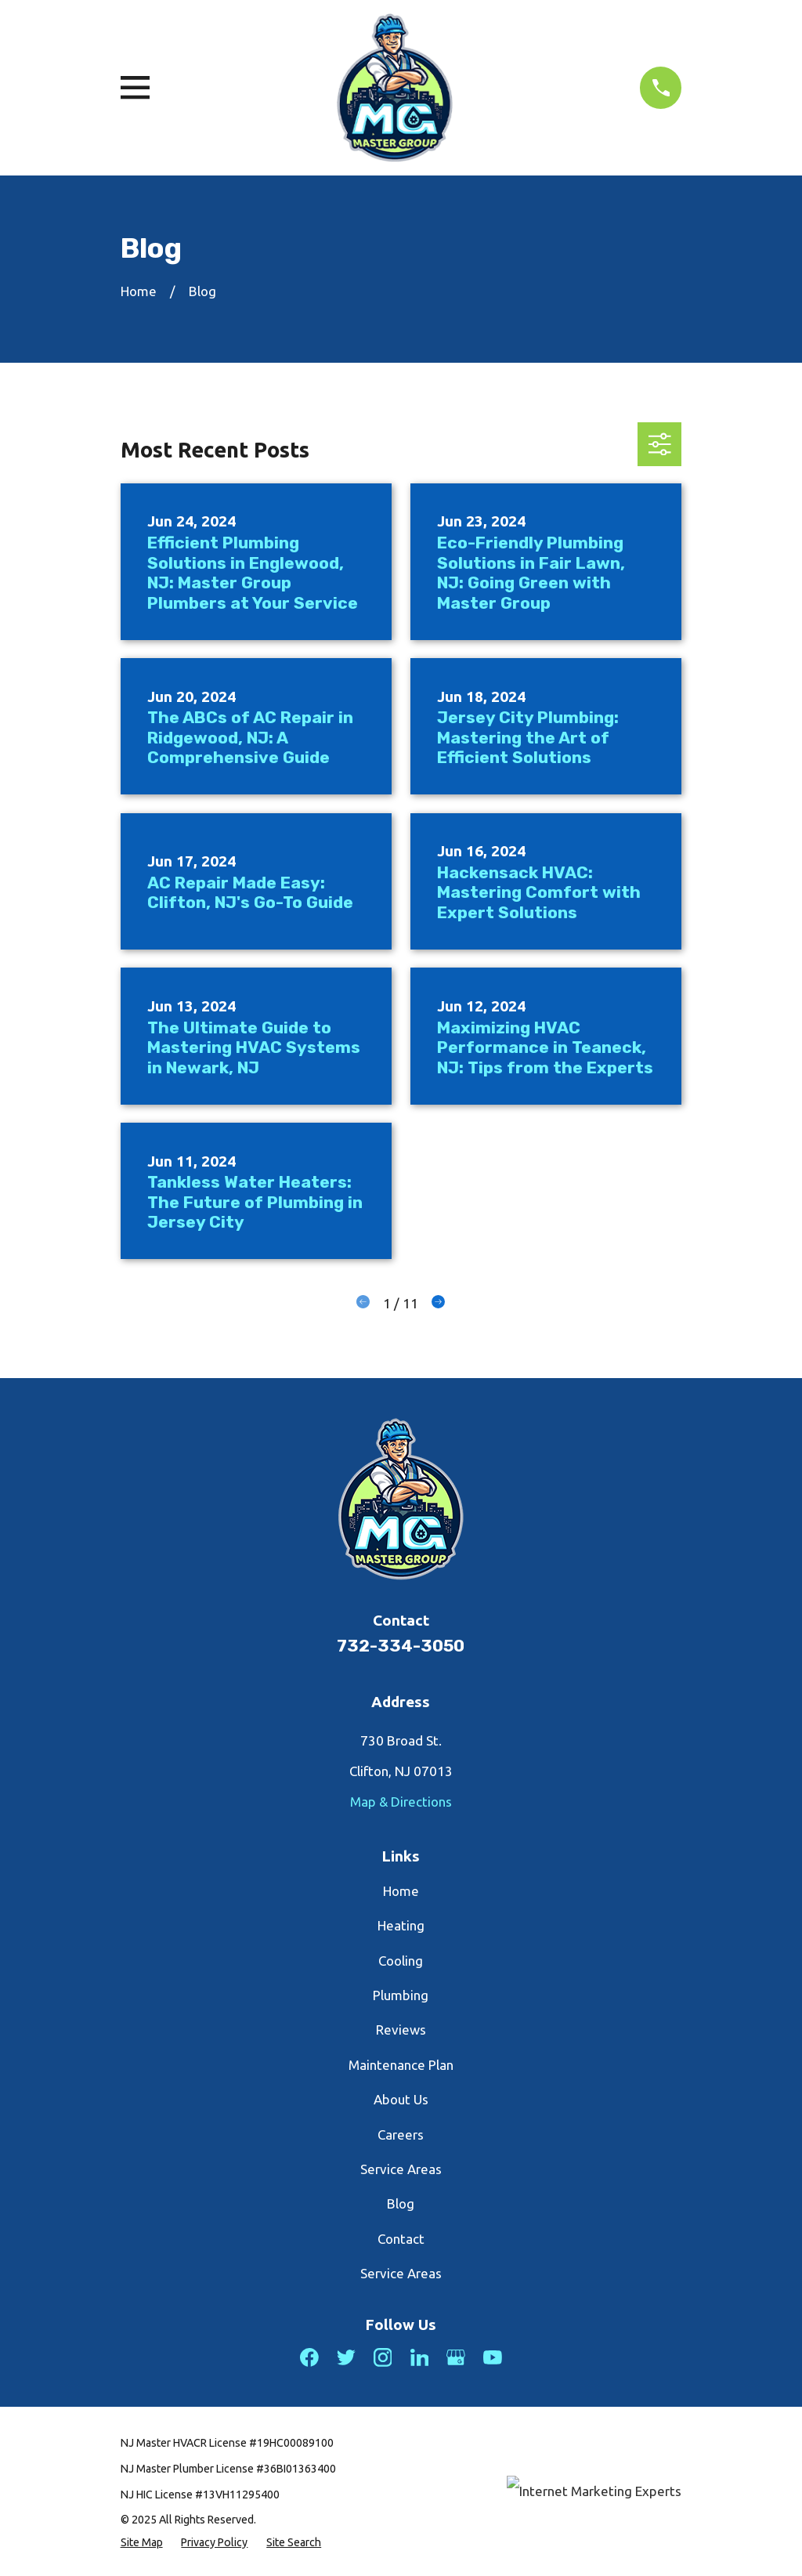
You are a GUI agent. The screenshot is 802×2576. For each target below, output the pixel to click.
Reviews (401, 2029)
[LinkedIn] (419, 2357)
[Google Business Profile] (455, 2357)
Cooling (400, 1960)
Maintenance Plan (401, 2064)
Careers (401, 2134)
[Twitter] (346, 2357)
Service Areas (401, 2169)
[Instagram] (383, 2357)
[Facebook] (309, 2357)
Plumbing (400, 1995)
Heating (401, 1925)
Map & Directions (401, 1801)
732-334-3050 (400, 1645)
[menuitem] (142, 2542)
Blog (400, 2203)
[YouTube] (492, 2357)
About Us (401, 2099)
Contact (401, 2238)
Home (401, 1890)
